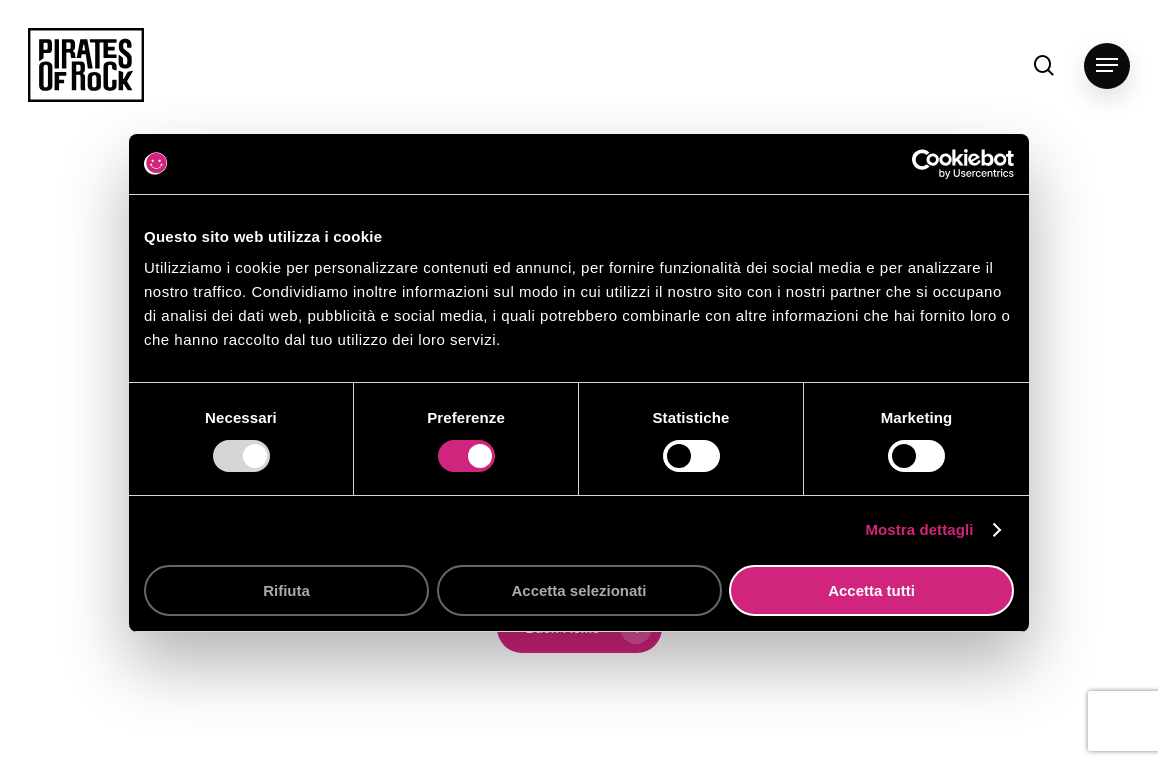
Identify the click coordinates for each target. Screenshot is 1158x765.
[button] (1107, 65)
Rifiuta (286, 590)
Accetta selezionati (578, 590)
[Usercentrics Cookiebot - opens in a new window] (926, 164)
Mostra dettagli (919, 529)
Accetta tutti (871, 590)
